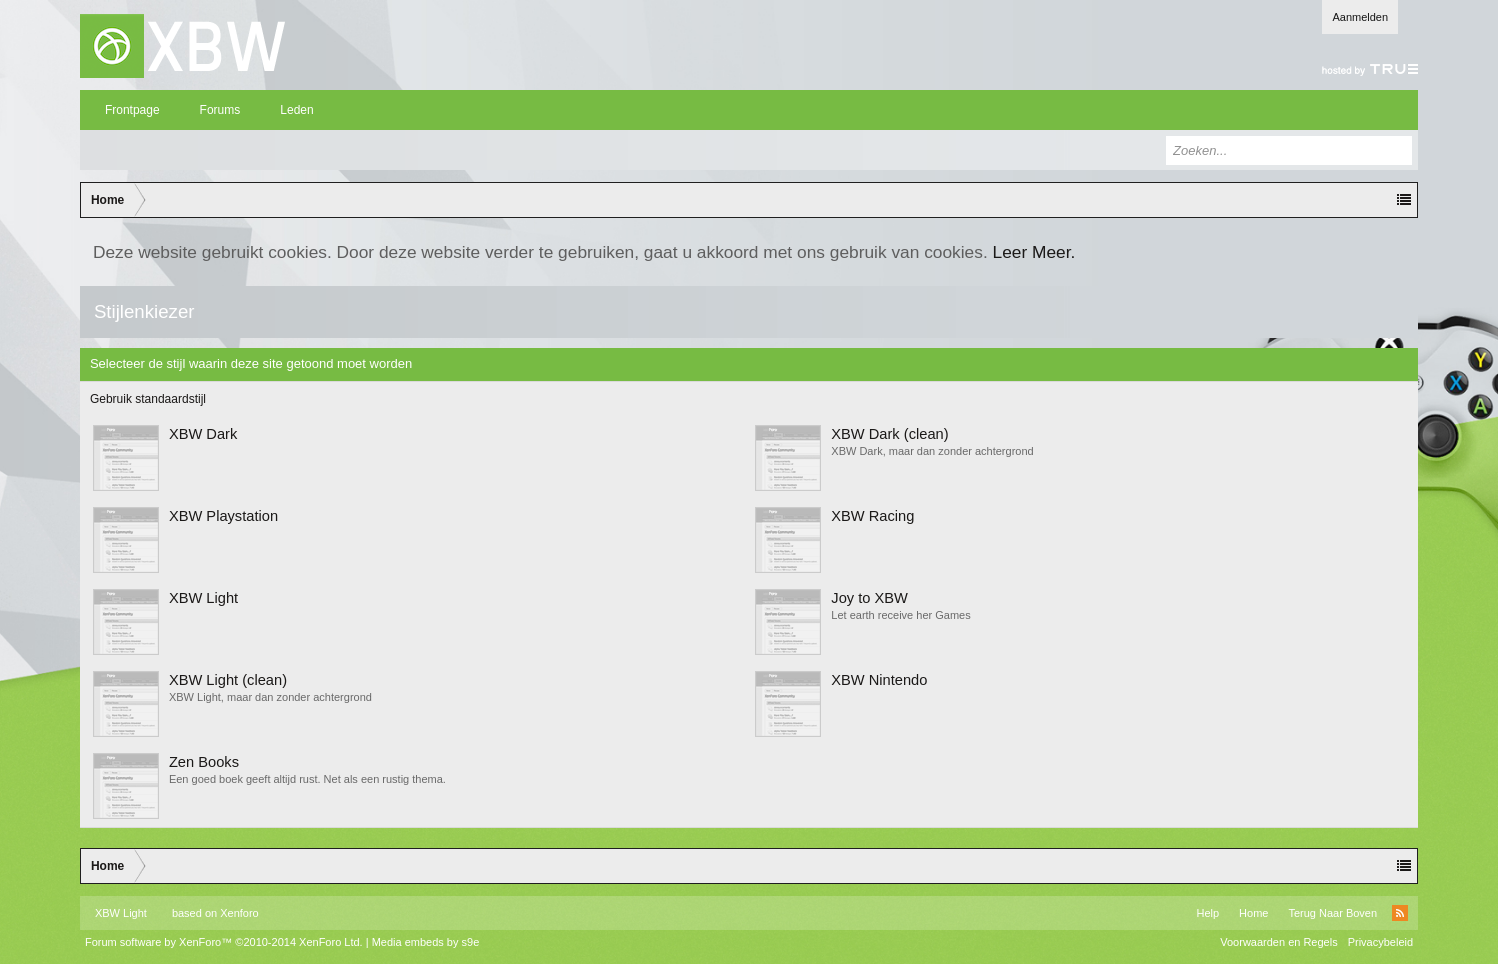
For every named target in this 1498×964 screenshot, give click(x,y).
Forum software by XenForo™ (224, 942)
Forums (220, 110)
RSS (1400, 913)
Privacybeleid (1380, 942)
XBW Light (121, 913)
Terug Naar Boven (1332, 913)
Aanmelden (1360, 17)
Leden (296, 110)
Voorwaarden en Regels (1278, 942)
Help (1207, 913)
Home (1253, 913)
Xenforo (239, 913)
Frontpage (132, 110)
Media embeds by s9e (426, 942)
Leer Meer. (1034, 252)
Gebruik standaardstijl (148, 399)
